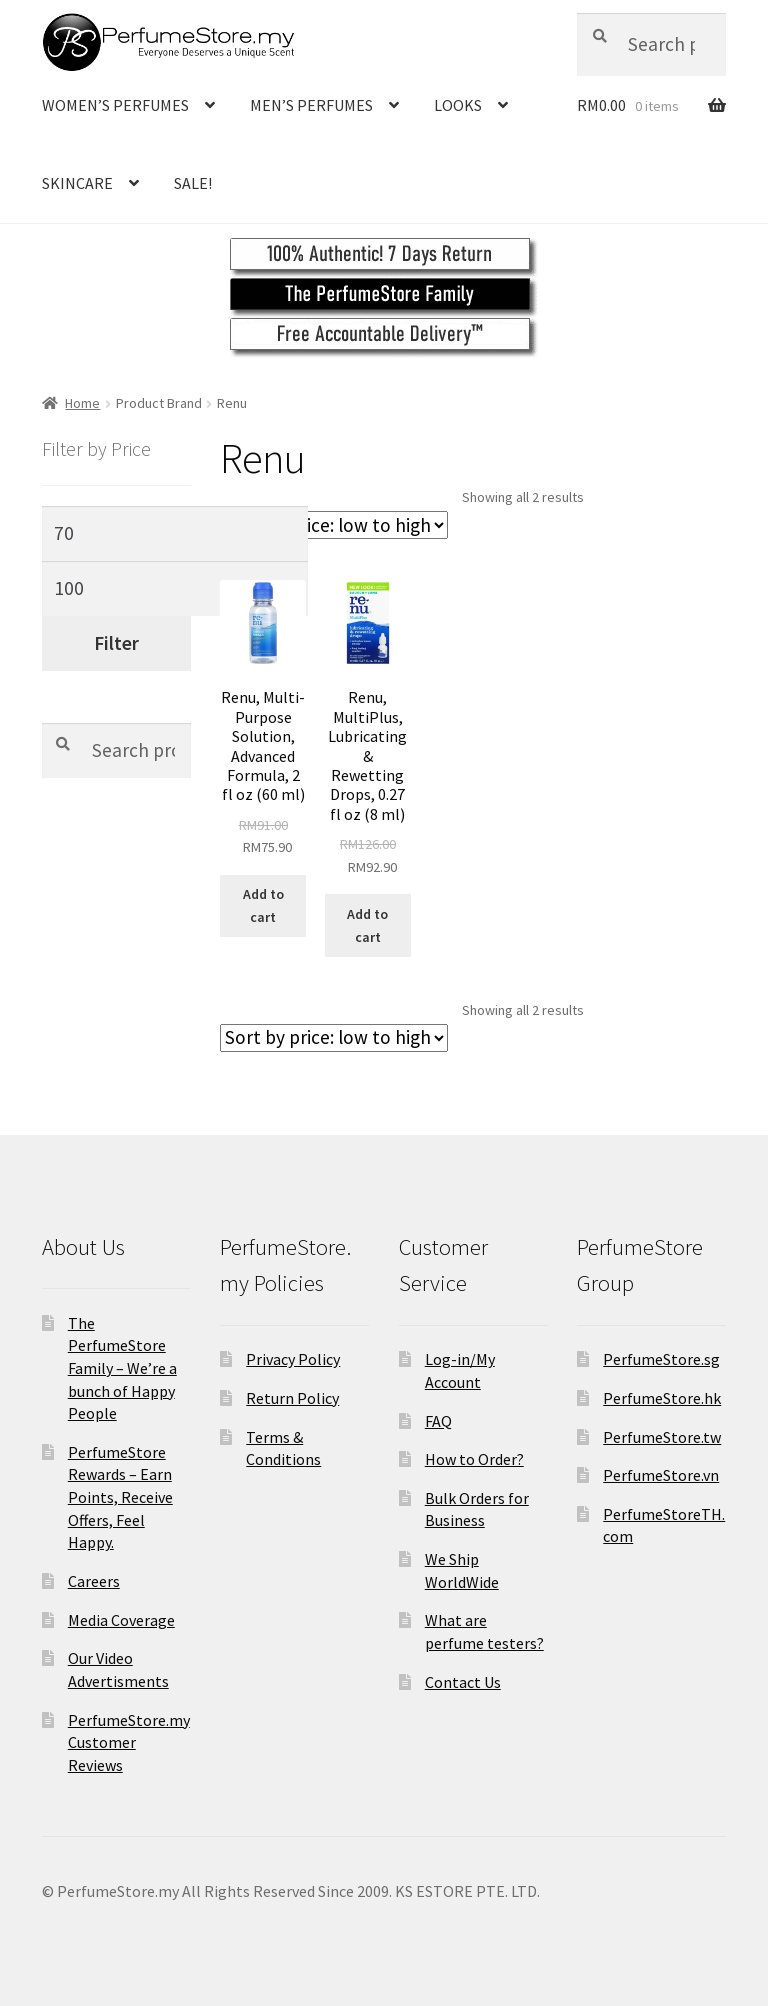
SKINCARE (77, 183)
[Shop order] (334, 525)
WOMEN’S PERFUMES (115, 105)
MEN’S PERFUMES (311, 105)
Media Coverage (121, 1620)
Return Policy (292, 1398)
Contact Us (463, 1682)
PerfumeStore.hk (662, 1398)
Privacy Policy (293, 1359)
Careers (94, 1581)
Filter (116, 643)
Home (82, 403)
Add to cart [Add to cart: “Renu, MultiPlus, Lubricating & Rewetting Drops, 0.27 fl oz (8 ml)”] (367, 925)
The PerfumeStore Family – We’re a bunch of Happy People (122, 1368)
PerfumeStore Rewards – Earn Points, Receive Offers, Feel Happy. (120, 1497)
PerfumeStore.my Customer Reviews (129, 1742)
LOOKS (458, 105)
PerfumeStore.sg (661, 1359)
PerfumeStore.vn (661, 1475)
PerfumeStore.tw (662, 1437)
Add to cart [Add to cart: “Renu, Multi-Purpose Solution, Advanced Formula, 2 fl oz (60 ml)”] (263, 905)
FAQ (438, 1421)
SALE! (193, 183)
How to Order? (474, 1459)
